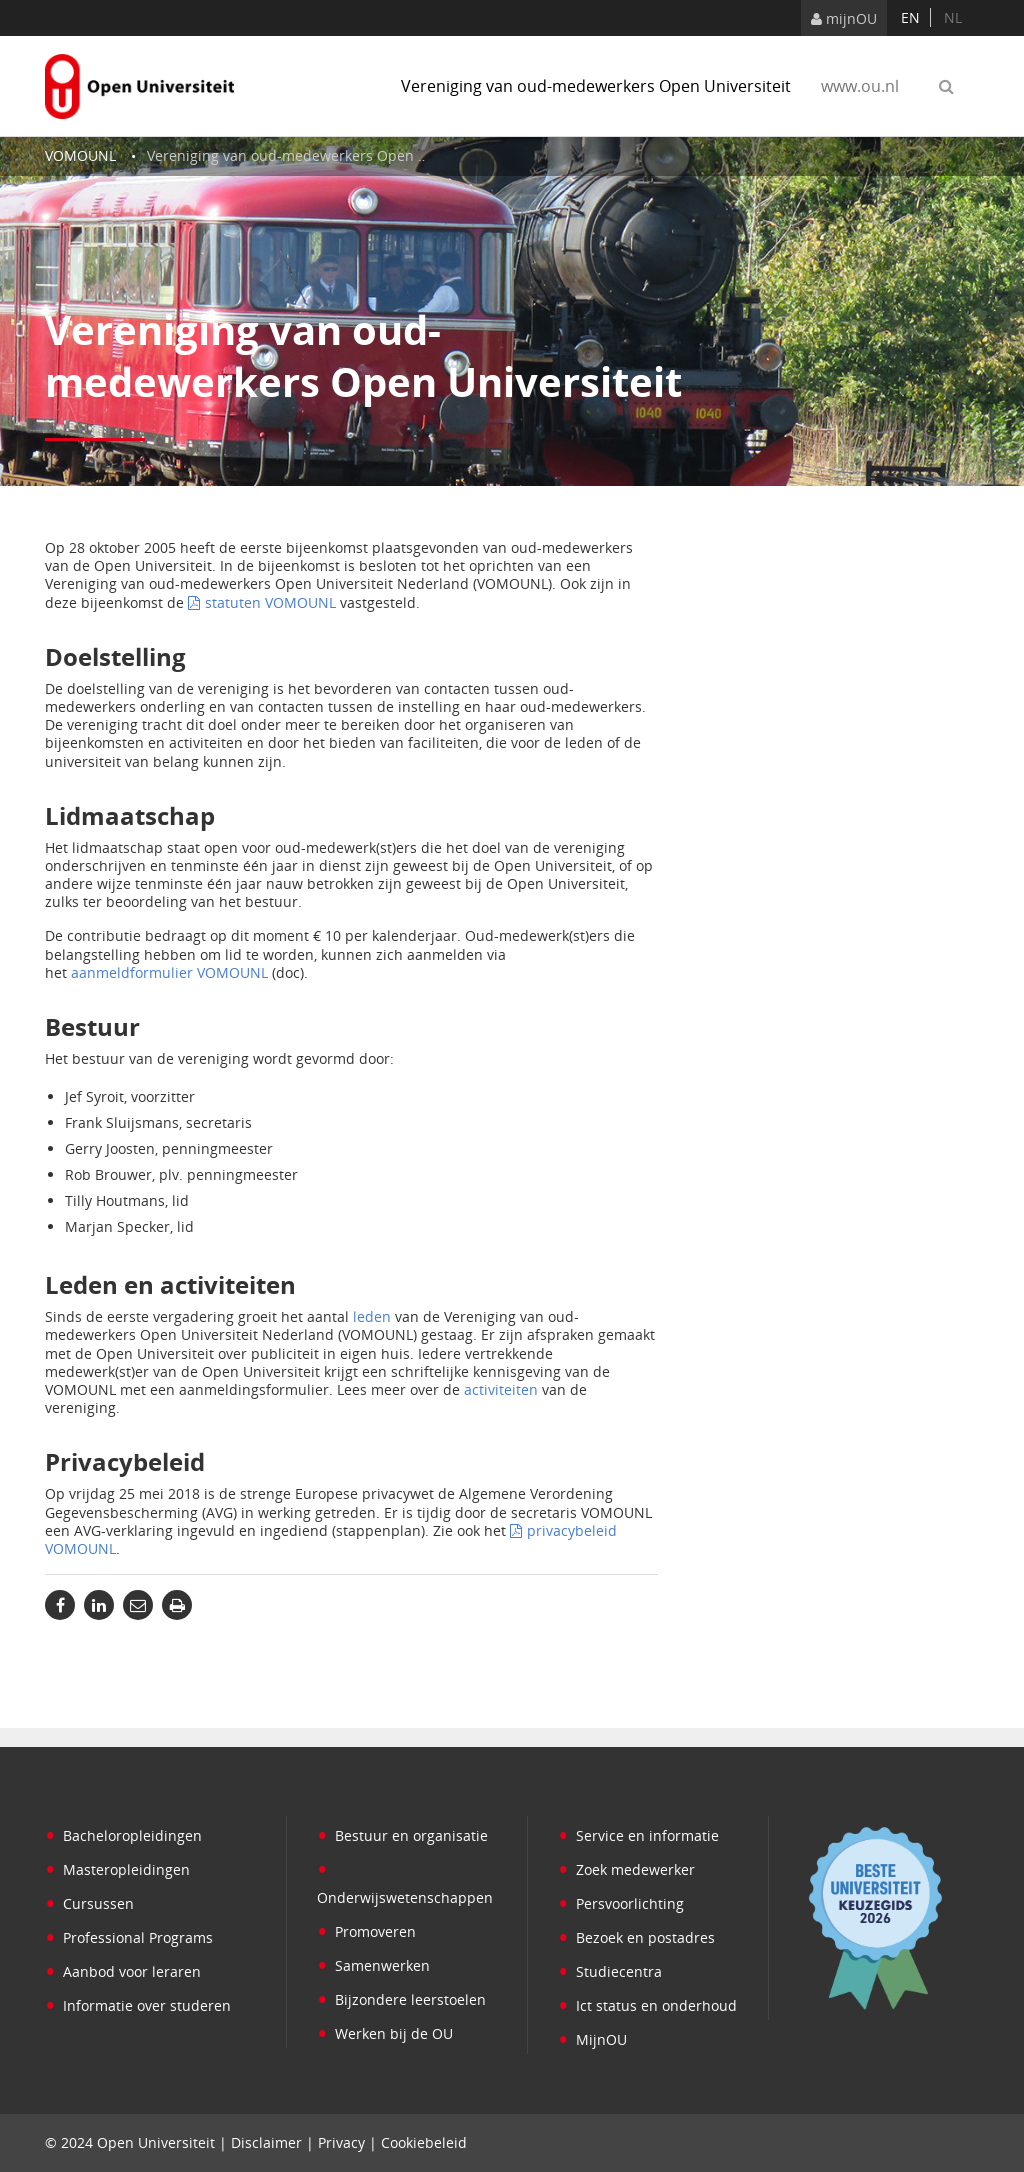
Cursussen (89, 1903)
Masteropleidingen (117, 1869)
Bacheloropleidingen (123, 1835)
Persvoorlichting (621, 1903)
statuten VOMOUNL (270, 602)
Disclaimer (266, 2142)
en (910, 17)
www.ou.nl (860, 86)
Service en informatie (638, 1835)
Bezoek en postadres (636, 1937)
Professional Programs (129, 1937)
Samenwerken (373, 1965)
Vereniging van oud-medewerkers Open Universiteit (596, 86)
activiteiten (501, 1389)
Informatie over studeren (138, 2005)
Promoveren (366, 1931)
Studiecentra (610, 1971)
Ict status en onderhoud (647, 2005)
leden (372, 1316)
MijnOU (592, 2039)
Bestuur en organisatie (402, 1835)
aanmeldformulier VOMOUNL (169, 972)
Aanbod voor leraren (123, 1971)
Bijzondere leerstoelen (401, 1999)
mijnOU (844, 18)
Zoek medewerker (626, 1869)
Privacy (341, 2142)
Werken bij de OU (385, 2033)
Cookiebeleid (424, 2142)
